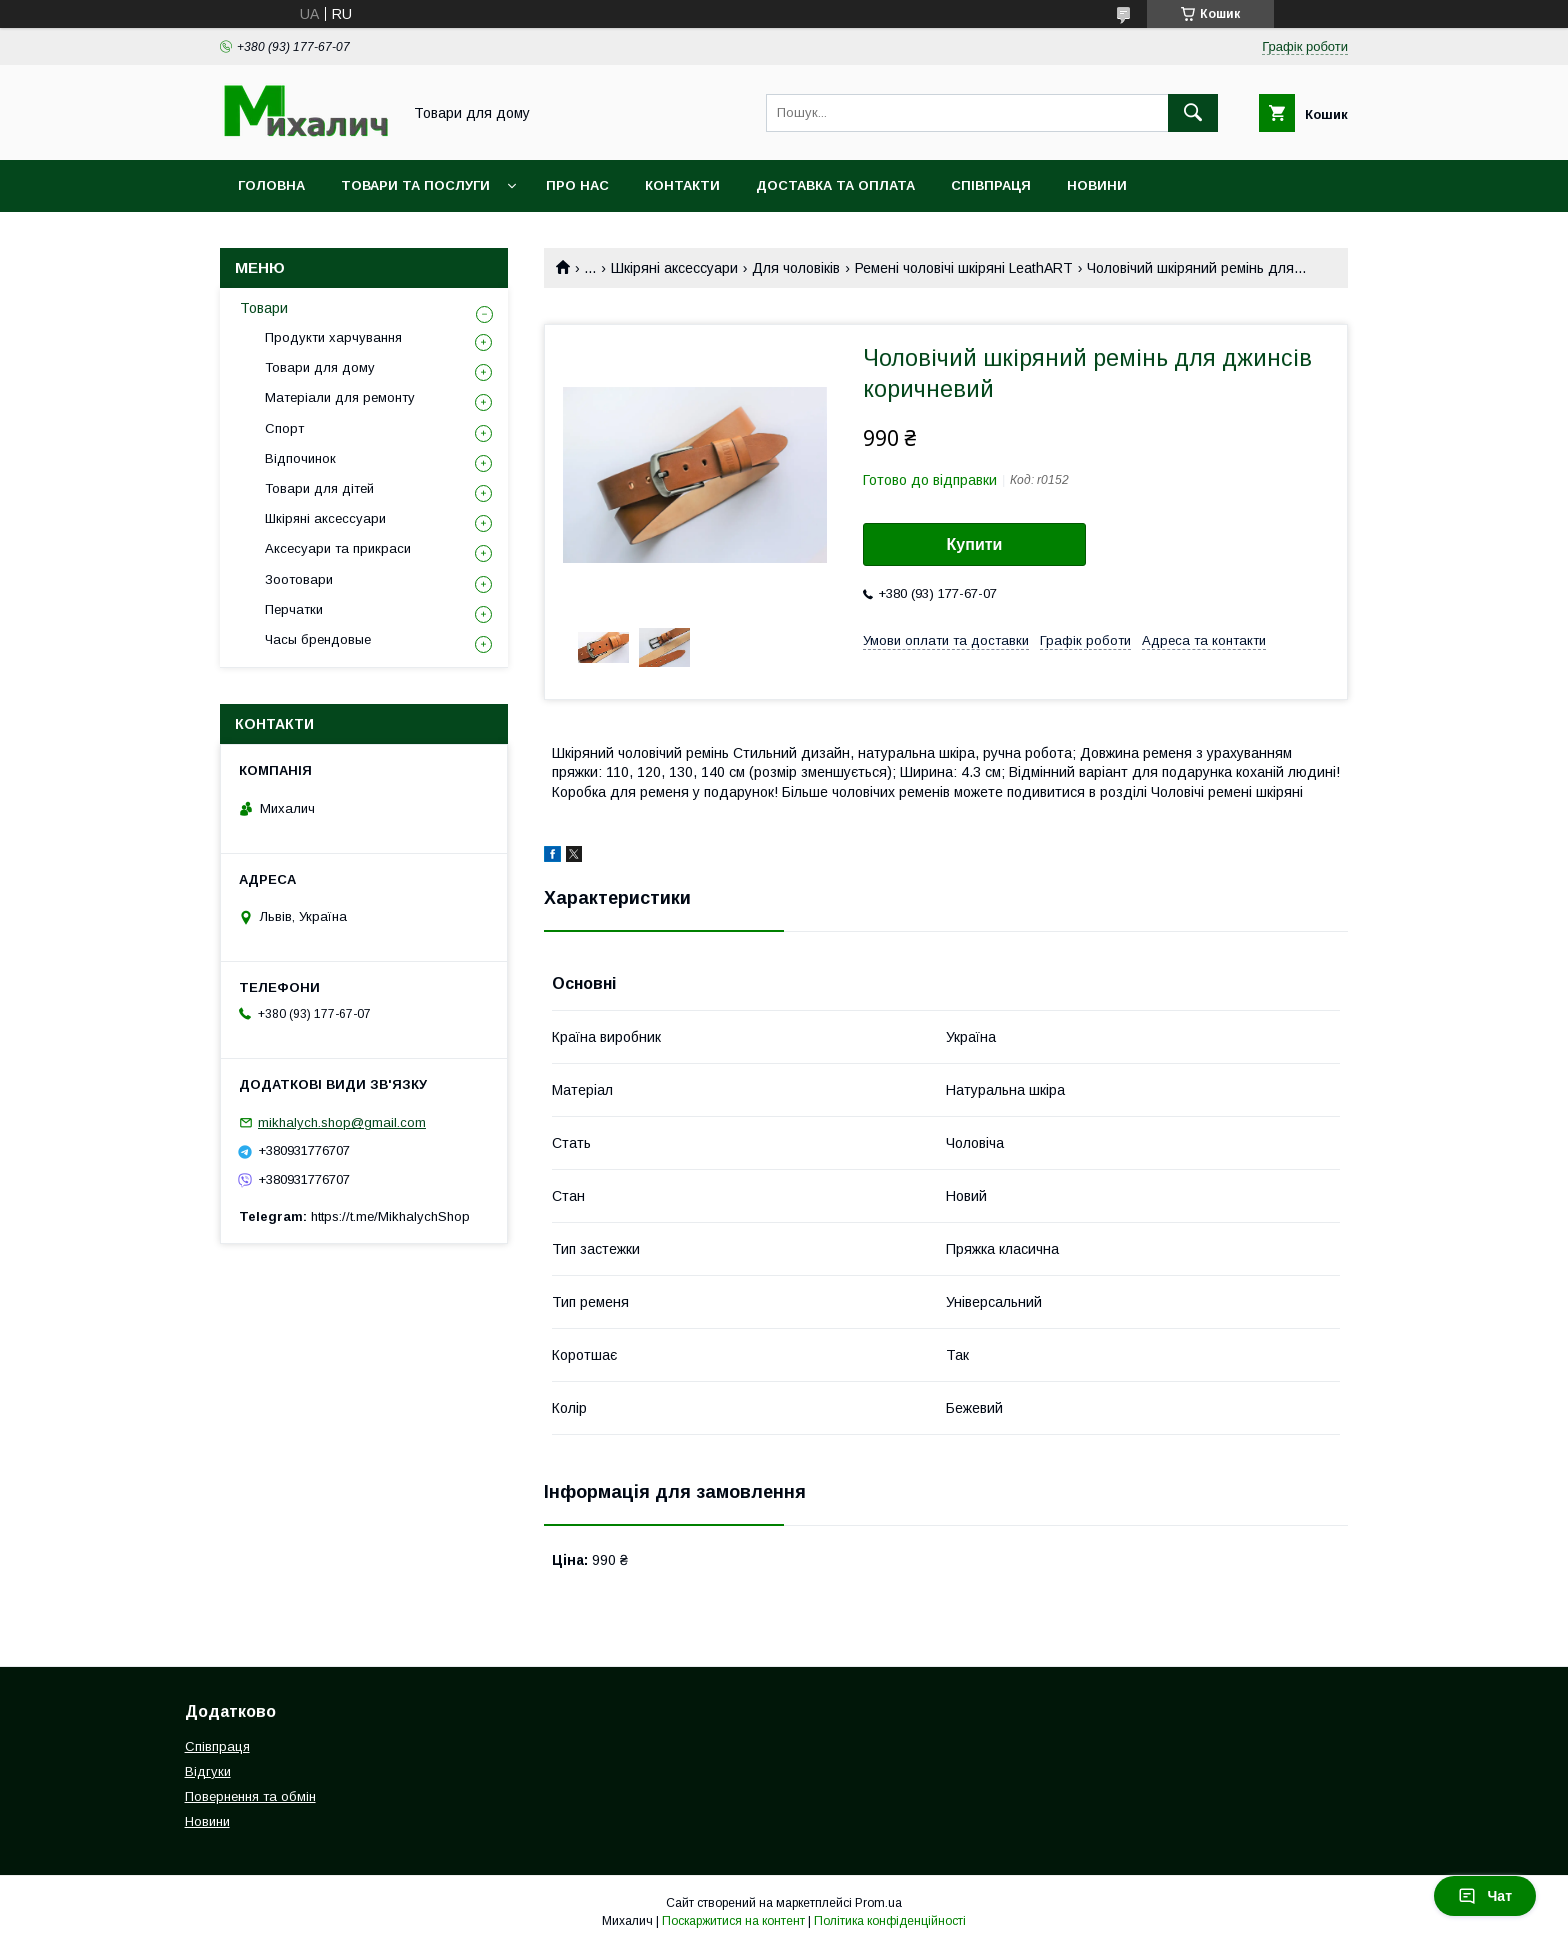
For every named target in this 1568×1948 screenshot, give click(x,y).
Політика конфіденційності (890, 1921)
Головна (271, 185)
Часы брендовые (318, 639)
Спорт (284, 428)
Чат (1485, 1896)
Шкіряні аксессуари (674, 268)
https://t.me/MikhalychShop (390, 1216)
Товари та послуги (415, 185)
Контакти (682, 185)
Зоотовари (299, 579)
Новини (1097, 185)
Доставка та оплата (835, 185)
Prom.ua (878, 1903)
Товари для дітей (319, 488)
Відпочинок (300, 458)
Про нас (577, 185)
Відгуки (208, 1771)
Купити (975, 544)
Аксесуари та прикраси (338, 548)
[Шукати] (1193, 113)
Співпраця (991, 185)
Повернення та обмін (250, 1796)
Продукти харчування (333, 337)
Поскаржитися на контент (733, 1921)
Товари (264, 308)
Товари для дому (320, 367)
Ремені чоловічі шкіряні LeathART (964, 268)
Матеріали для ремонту (340, 397)
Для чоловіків (796, 268)
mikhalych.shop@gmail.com (342, 1122)
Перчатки (294, 609)
